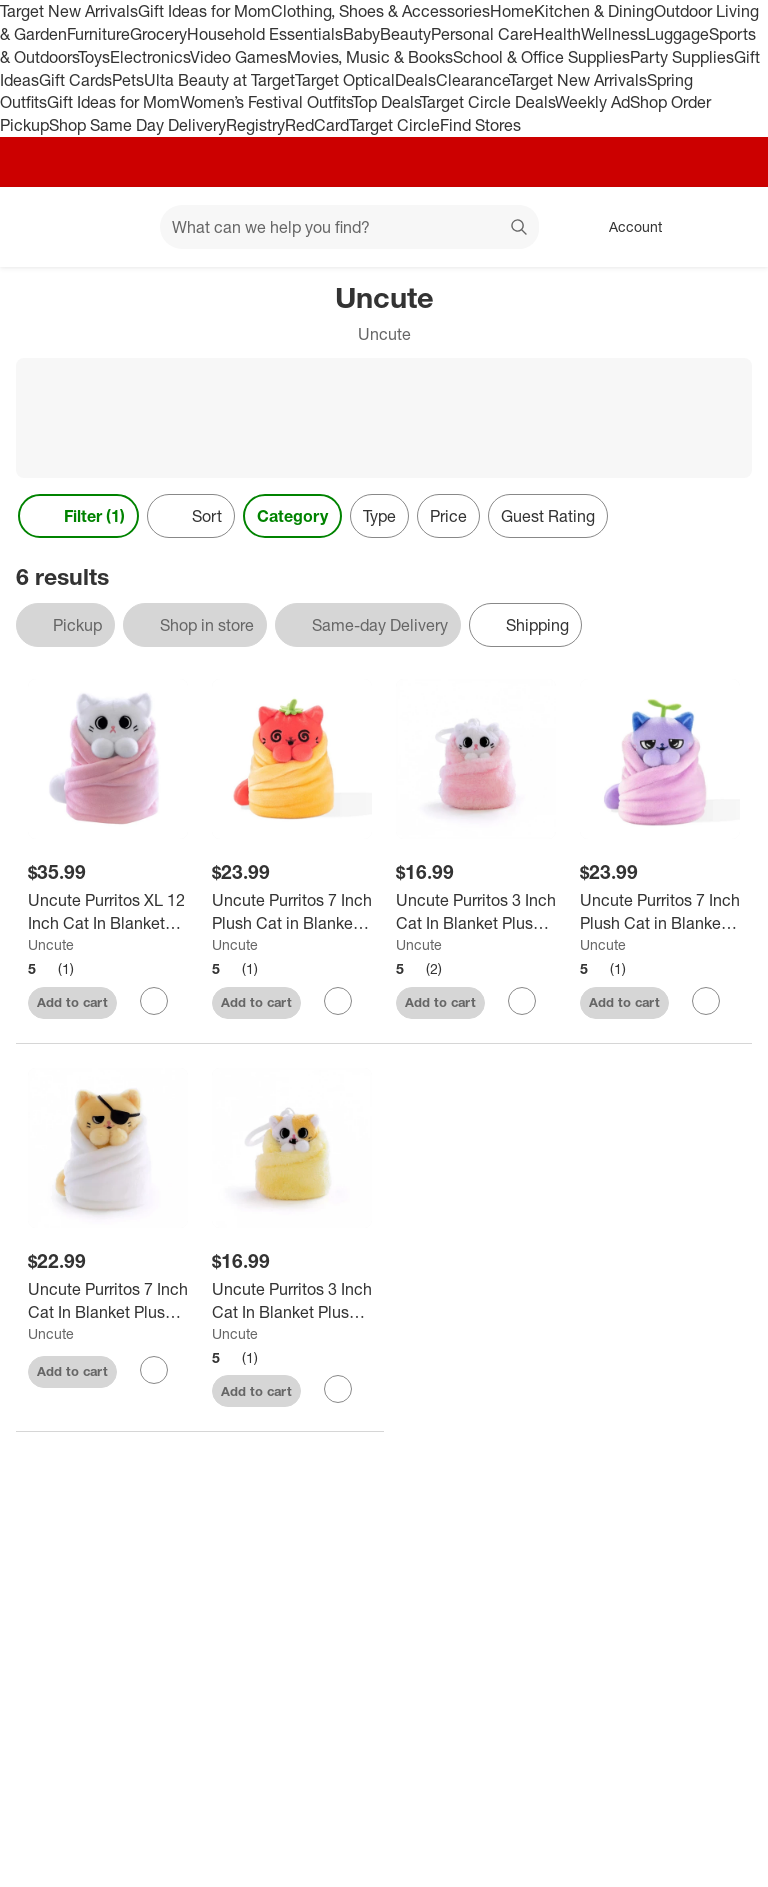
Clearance (472, 80)
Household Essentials (265, 34)
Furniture (98, 34)
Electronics (150, 57)
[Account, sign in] (625, 227)
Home (512, 11)
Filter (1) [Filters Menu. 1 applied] (78, 516)
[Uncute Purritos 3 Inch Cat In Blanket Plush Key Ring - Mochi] (476, 912)
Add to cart (72, 1002)
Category (292, 516)
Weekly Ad (592, 102)
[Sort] (191, 516)
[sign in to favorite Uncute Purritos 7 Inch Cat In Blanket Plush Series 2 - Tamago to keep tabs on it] (154, 1370)
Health (557, 34)
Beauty (405, 34)
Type (379, 516)
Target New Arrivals (69, 11)
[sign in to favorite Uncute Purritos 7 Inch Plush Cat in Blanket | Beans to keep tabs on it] (706, 1001)
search (520, 229)
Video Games (238, 57)
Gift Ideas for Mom (204, 11)
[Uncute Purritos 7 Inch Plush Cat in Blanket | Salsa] (292, 912)
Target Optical (345, 80)
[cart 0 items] (726, 227)
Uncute (51, 944)
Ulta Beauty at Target (219, 80)
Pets (128, 80)
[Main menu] (114, 227)
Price (448, 516)
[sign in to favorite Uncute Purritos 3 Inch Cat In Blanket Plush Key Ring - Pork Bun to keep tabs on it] (338, 1389)
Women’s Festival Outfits (266, 102)
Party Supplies (682, 57)
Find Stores (480, 125)
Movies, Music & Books (370, 57)
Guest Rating (548, 516)
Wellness (613, 34)
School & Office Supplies (541, 57)
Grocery (158, 34)
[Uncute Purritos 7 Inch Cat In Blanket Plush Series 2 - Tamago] (108, 1301)
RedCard (317, 125)
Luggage (677, 34)
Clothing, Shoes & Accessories (380, 11)
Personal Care (482, 34)
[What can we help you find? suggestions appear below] (349, 227)
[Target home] (44, 227)
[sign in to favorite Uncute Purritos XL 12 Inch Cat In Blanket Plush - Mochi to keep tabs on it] (154, 1001)
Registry (255, 125)
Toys (94, 57)
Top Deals (386, 102)
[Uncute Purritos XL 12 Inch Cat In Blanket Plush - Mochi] (108, 912)
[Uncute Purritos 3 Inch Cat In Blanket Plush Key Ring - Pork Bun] (292, 1301)
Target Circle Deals (487, 102)
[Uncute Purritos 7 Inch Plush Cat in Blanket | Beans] (660, 912)
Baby (361, 34)
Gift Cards (75, 80)
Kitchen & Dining (594, 11)
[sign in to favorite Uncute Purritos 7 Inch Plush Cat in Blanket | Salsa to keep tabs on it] (338, 1001)
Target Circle (394, 125)
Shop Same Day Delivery (137, 125)
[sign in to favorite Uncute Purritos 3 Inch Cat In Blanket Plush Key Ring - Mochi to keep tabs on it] (522, 1001)
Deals (415, 80)
